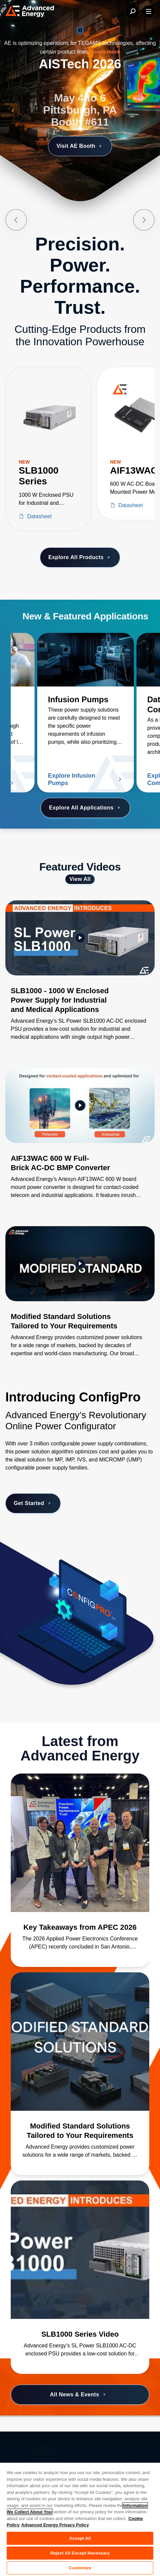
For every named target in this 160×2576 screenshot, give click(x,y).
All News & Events (78, 2395)
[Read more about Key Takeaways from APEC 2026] (80, 1843)
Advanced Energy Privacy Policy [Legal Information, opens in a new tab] (55, 2524)
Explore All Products (80, 557)
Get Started (33, 1503)
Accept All (80, 2538)
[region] (80, 2519)
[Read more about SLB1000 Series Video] (80, 2249)
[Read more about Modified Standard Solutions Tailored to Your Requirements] (80, 2042)
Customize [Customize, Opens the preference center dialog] (80, 2567)
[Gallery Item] (80, 978)
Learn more (105, 52)
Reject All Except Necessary (80, 2553)
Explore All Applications (85, 808)
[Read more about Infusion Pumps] (85, 659)
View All (80, 879)
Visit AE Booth (79, 146)
